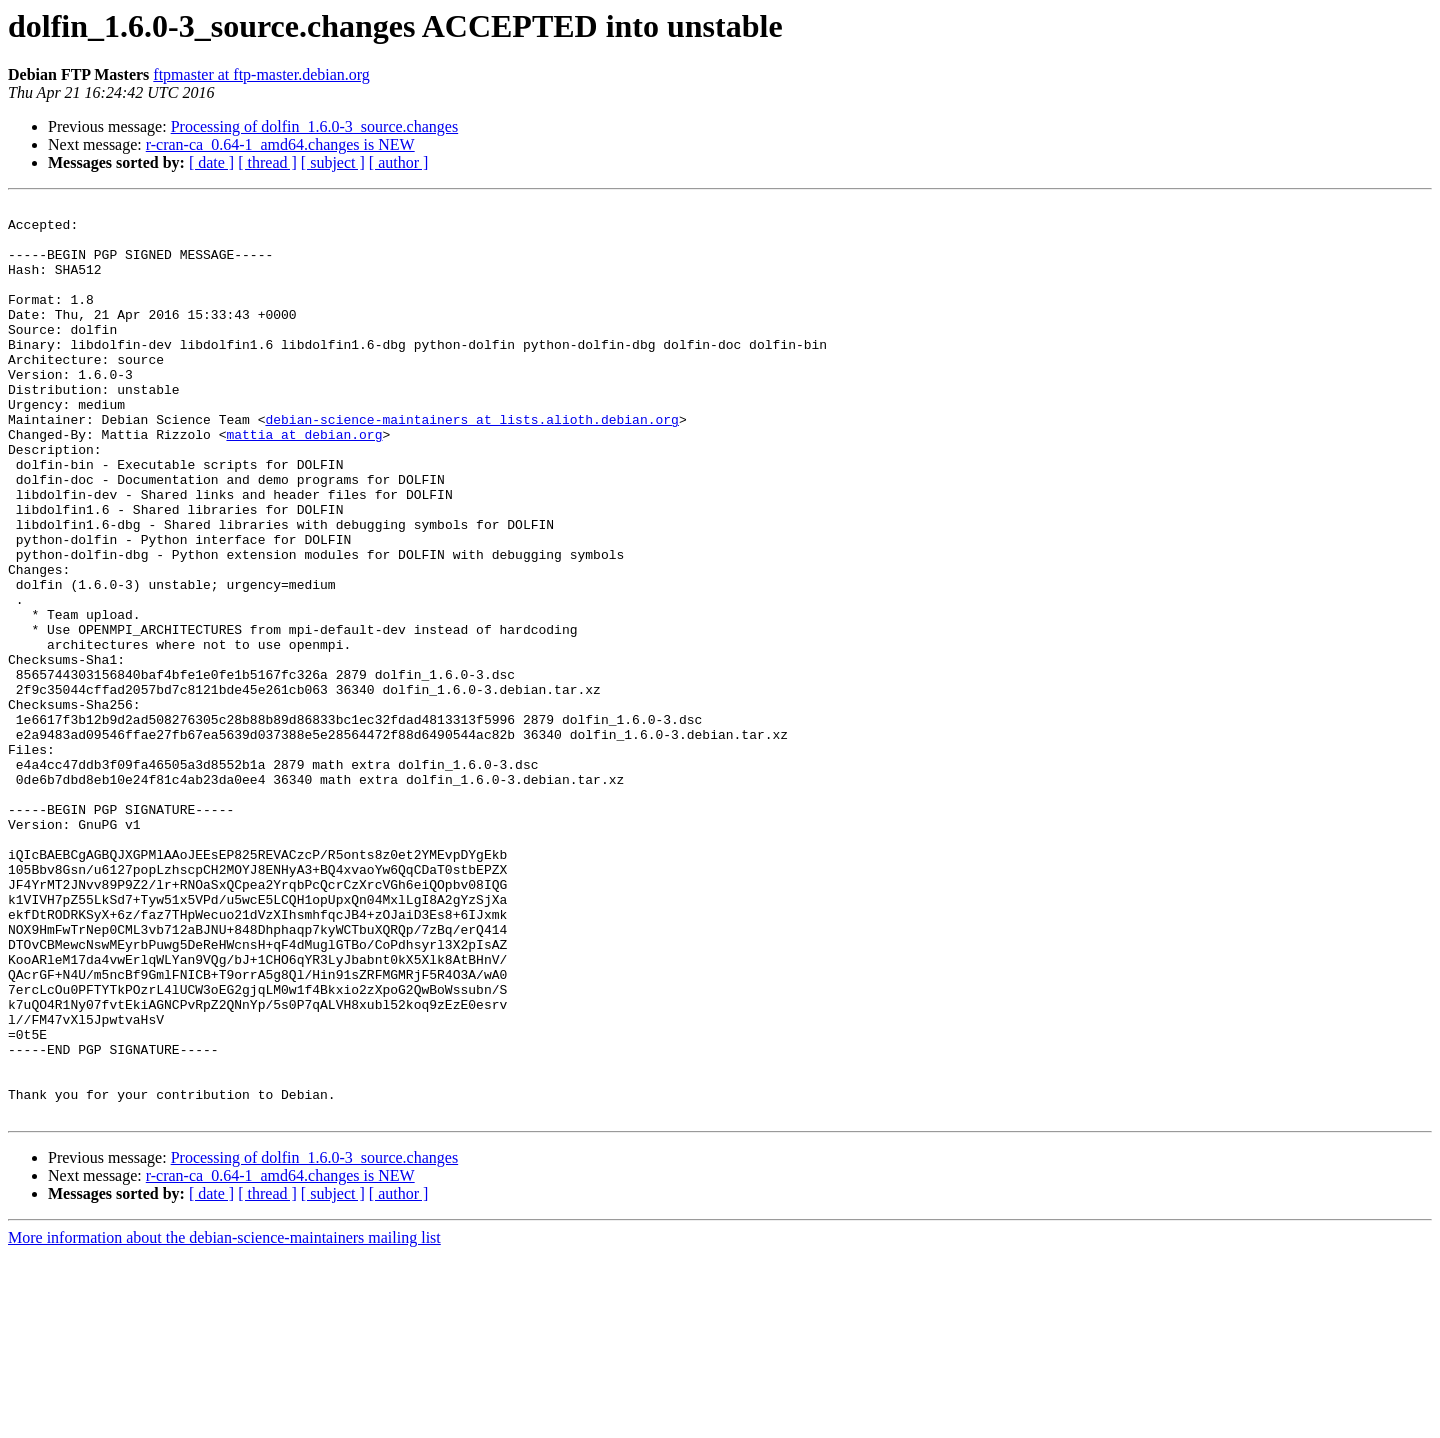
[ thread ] (267, 162)
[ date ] (211, 162)
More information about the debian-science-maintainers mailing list (224, 1420)
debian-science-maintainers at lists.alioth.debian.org (471, 464)
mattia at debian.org (304, 482)
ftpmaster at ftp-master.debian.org (261, 74)
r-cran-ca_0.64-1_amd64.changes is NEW (280, 144)
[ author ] (399, 162)
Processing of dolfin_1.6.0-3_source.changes (315, 126)
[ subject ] (333, 162)
